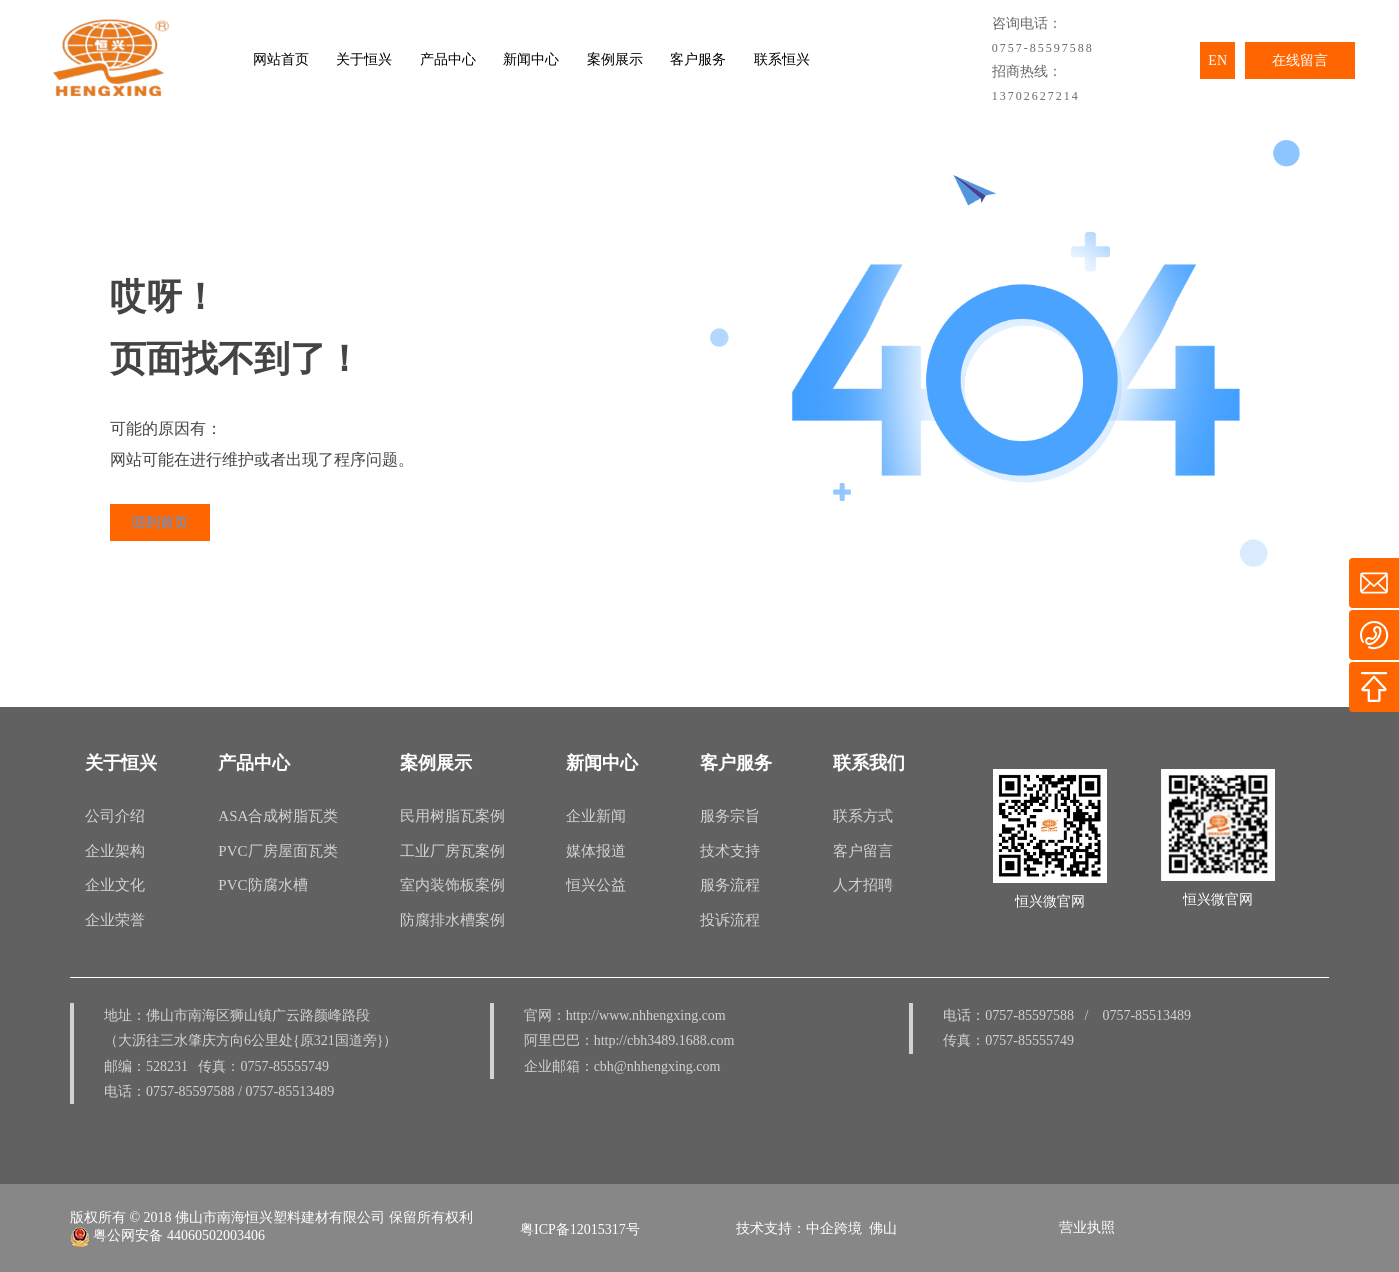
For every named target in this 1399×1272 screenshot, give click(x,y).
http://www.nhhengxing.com (646, 1015)
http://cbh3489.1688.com (664, 1040)
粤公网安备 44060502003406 (167, 1235)
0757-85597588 (1043, 48)
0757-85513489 (290, 1091)
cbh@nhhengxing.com (657, 1066)
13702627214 (1036, 96)
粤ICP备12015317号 (580, 1229)
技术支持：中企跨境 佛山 (816, 1228)
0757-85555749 (284, 1066)
